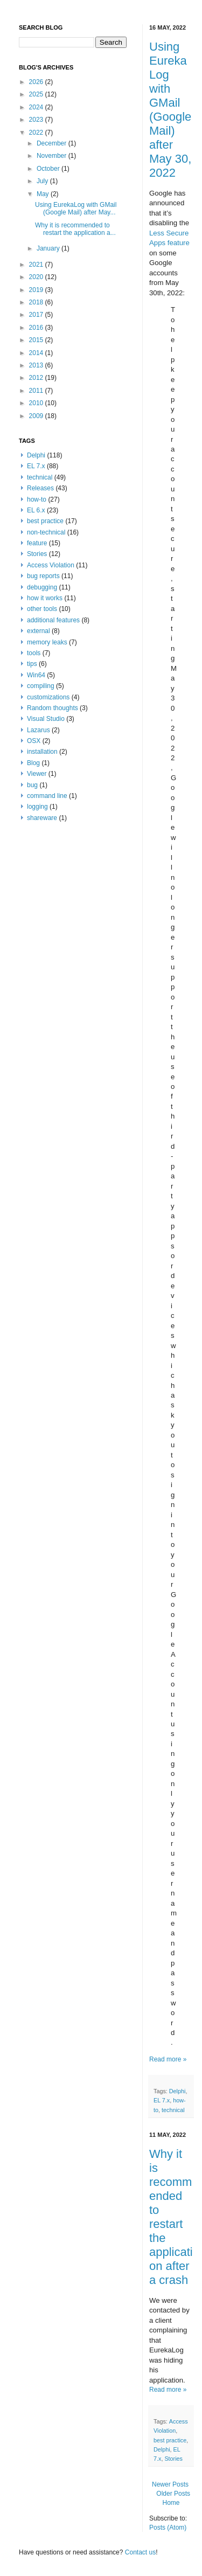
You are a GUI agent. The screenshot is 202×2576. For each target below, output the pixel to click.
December (52, 143)
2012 (37, 377)
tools (33, 653)
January (49, 248)
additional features (53, 620)
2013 (37, 365)
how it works (44, 598)
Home (170, 2502)
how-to (36, 499)
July (43, 181)
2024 (37, 107)
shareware (42, 818)
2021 (37, 264)
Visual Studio (46, 719)
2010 (37, 403)
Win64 (36, 675)
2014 (37, 353)
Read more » (167, 2059)
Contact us (140, 2552)
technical (173, 2110)
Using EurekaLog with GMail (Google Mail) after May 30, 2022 (170, 109)
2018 (37, 302)
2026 (37, 82)
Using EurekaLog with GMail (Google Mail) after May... (75, 208)
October (49, 168)
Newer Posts (170, 2484)
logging (37, 806)
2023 (37, 119)
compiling (40, 686)
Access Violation (50, 565)
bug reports (43, 576)
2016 (37, 327)
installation (42, 751)
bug (32, 785)
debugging (42, 587)
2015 (37, 340)
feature (37, 543)
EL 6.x (36, 510)
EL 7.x (162, 2100)
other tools (42, 609)
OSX (33, 741)
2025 (37, 94)
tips (32, 664)
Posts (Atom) (167, 2527)
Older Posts (173, 2493)
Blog (33, 763)
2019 (37, 290)
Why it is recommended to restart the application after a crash (171, 2217)
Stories (173, 2458)
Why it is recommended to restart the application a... (75, 229)
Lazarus (38, 730)
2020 (37, 277)
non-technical (46, 532)
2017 (37, 314)
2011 (37, 390)
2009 (37, 416)
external (38, 631)
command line (47, 796)
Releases (40, 488)
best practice (170, 2440)
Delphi (177, 2091)
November (52, 155)
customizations (48, 697)
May (44, 194)
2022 (37, 132)
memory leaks (47, 642)
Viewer (36, 773)
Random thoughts (52, 708)
